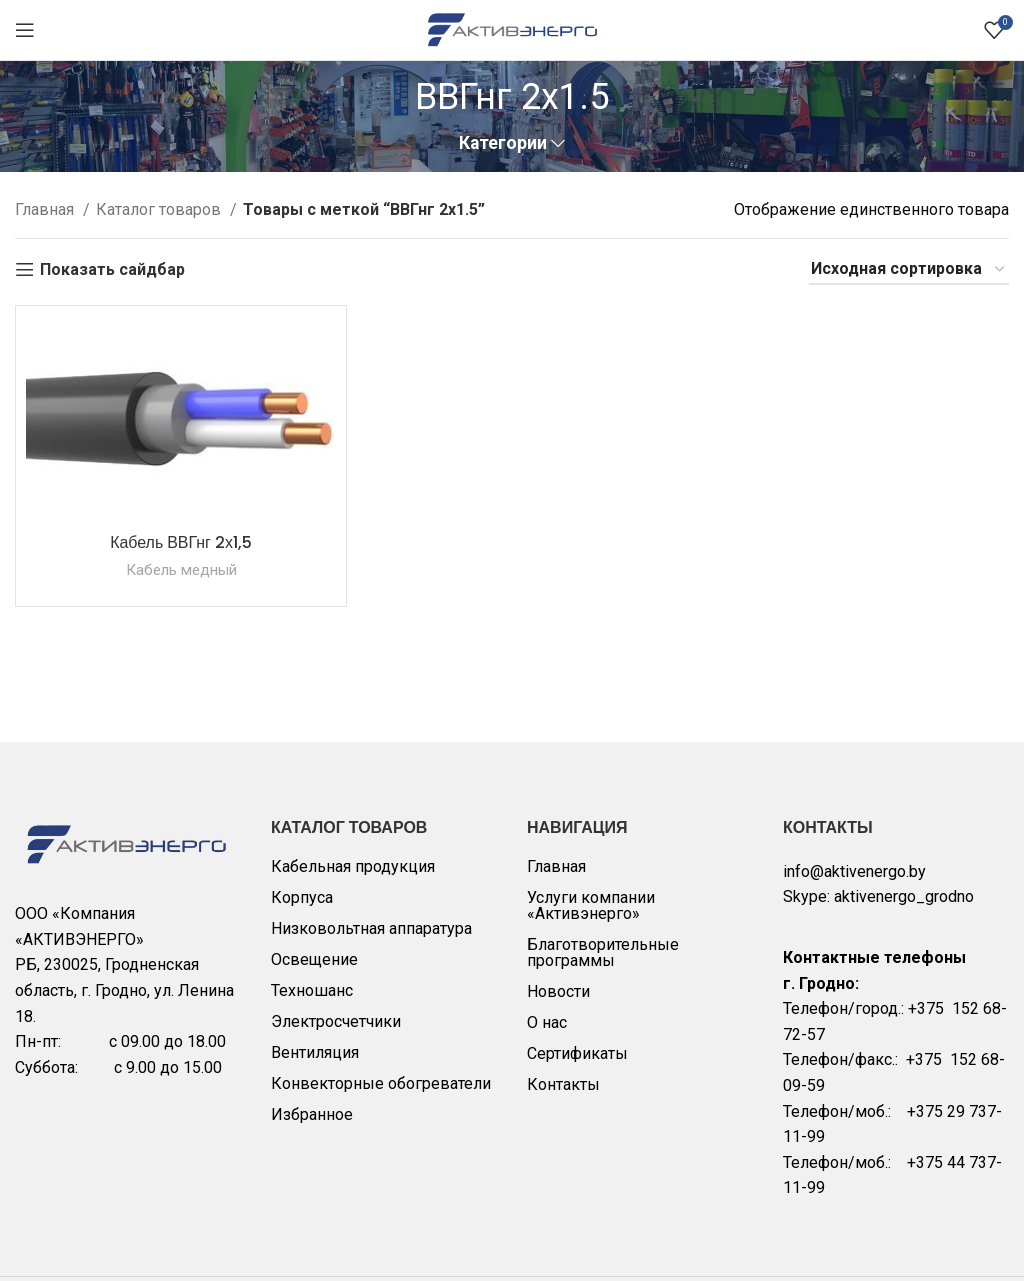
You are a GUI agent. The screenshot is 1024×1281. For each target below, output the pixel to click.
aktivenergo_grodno (904, 896)
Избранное (312, 1114)
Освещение (314, 959)
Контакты (563, 1084)
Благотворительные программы (603, 952)
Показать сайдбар (112, 269)
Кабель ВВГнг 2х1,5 (181, 542)
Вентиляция (315, 1052)
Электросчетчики (336, 1021)
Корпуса (302, 897)
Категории (503, 144)
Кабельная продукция (353, 866)
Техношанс (312, 990)
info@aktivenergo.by (854, 871)
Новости (558, 991)
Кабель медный (181, 570)
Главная (46, 209)
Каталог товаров (160, 209)
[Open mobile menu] (25, 30)
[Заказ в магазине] (909, 269)
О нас (547, 1022)
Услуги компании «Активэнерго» (591, 905)
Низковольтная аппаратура (371, 928)
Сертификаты (577, 1053)
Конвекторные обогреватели (381, 1083)
